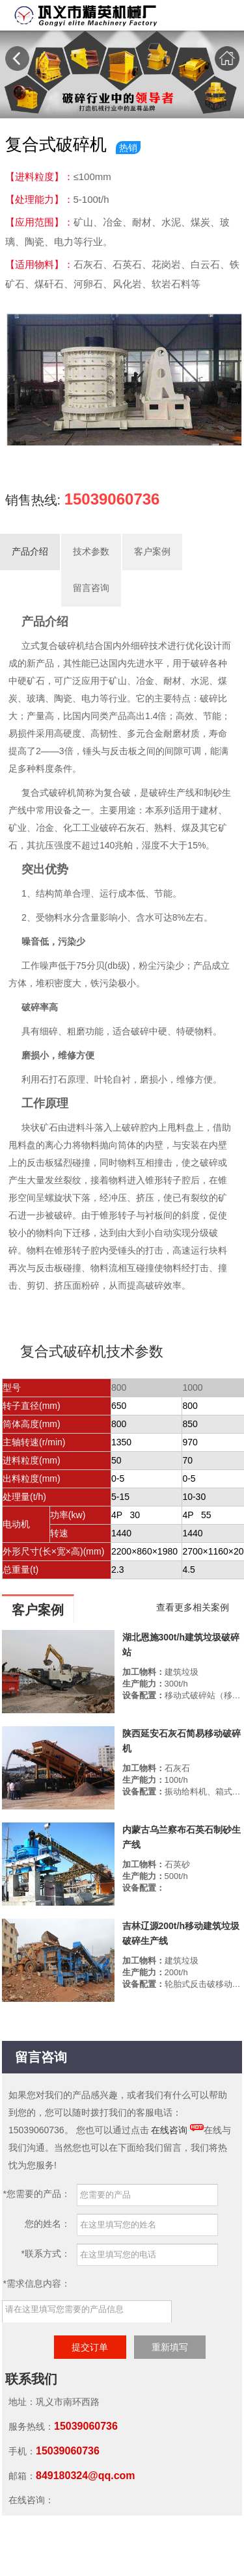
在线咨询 (169, 2130)
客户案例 (152, 552)
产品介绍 (30, 552)
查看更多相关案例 (192, 1607)
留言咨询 (91, 588)
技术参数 (91, 552)
